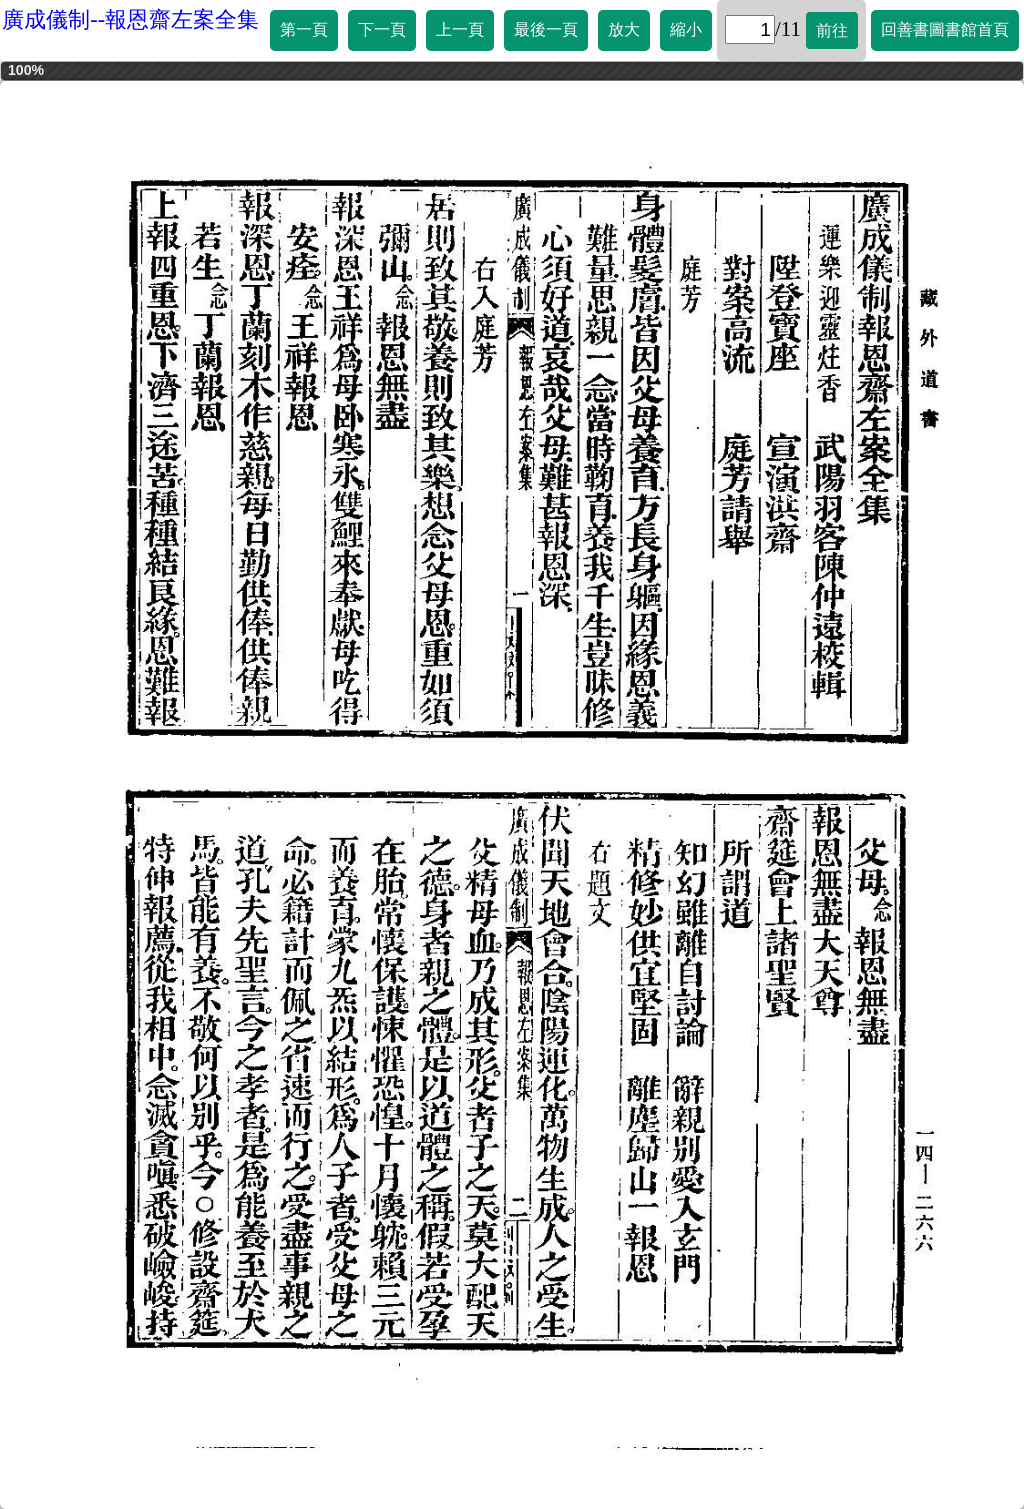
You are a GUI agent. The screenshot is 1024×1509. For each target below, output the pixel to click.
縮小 (686, 29)
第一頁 (304, 29)
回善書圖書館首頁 (945, 29)
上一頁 (460, 29)
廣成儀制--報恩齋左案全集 (130, 19)
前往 (832, 30)
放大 (624, 29)
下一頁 (382, 29)
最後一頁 (546, 29)
